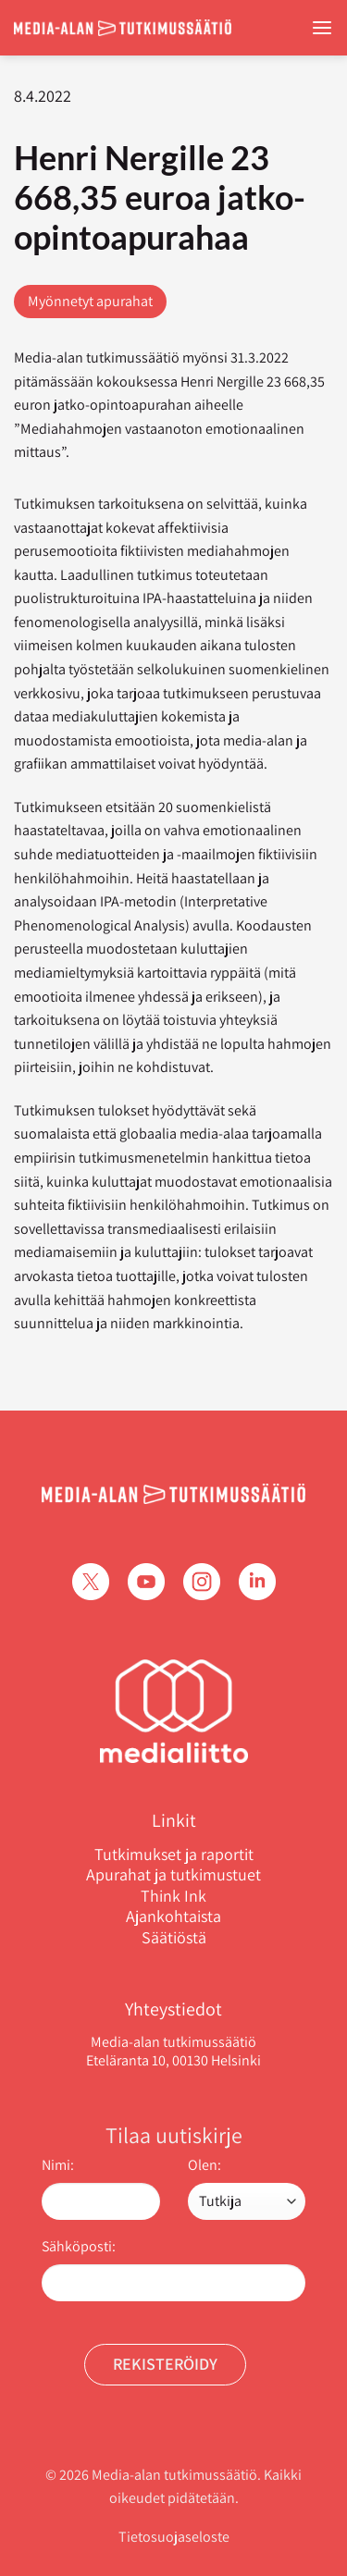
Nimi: (58, 2165)
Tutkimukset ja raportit (174, 1854)
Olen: (204, 2165)
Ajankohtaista (173, 1916)
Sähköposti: (79, 2246)
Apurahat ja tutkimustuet (173, 1875)
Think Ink (173, 1896)
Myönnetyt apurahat (90, 301)
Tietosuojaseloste (173, 2536)
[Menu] (322, 28)
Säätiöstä (174, 1938)
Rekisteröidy (165, 2363)
